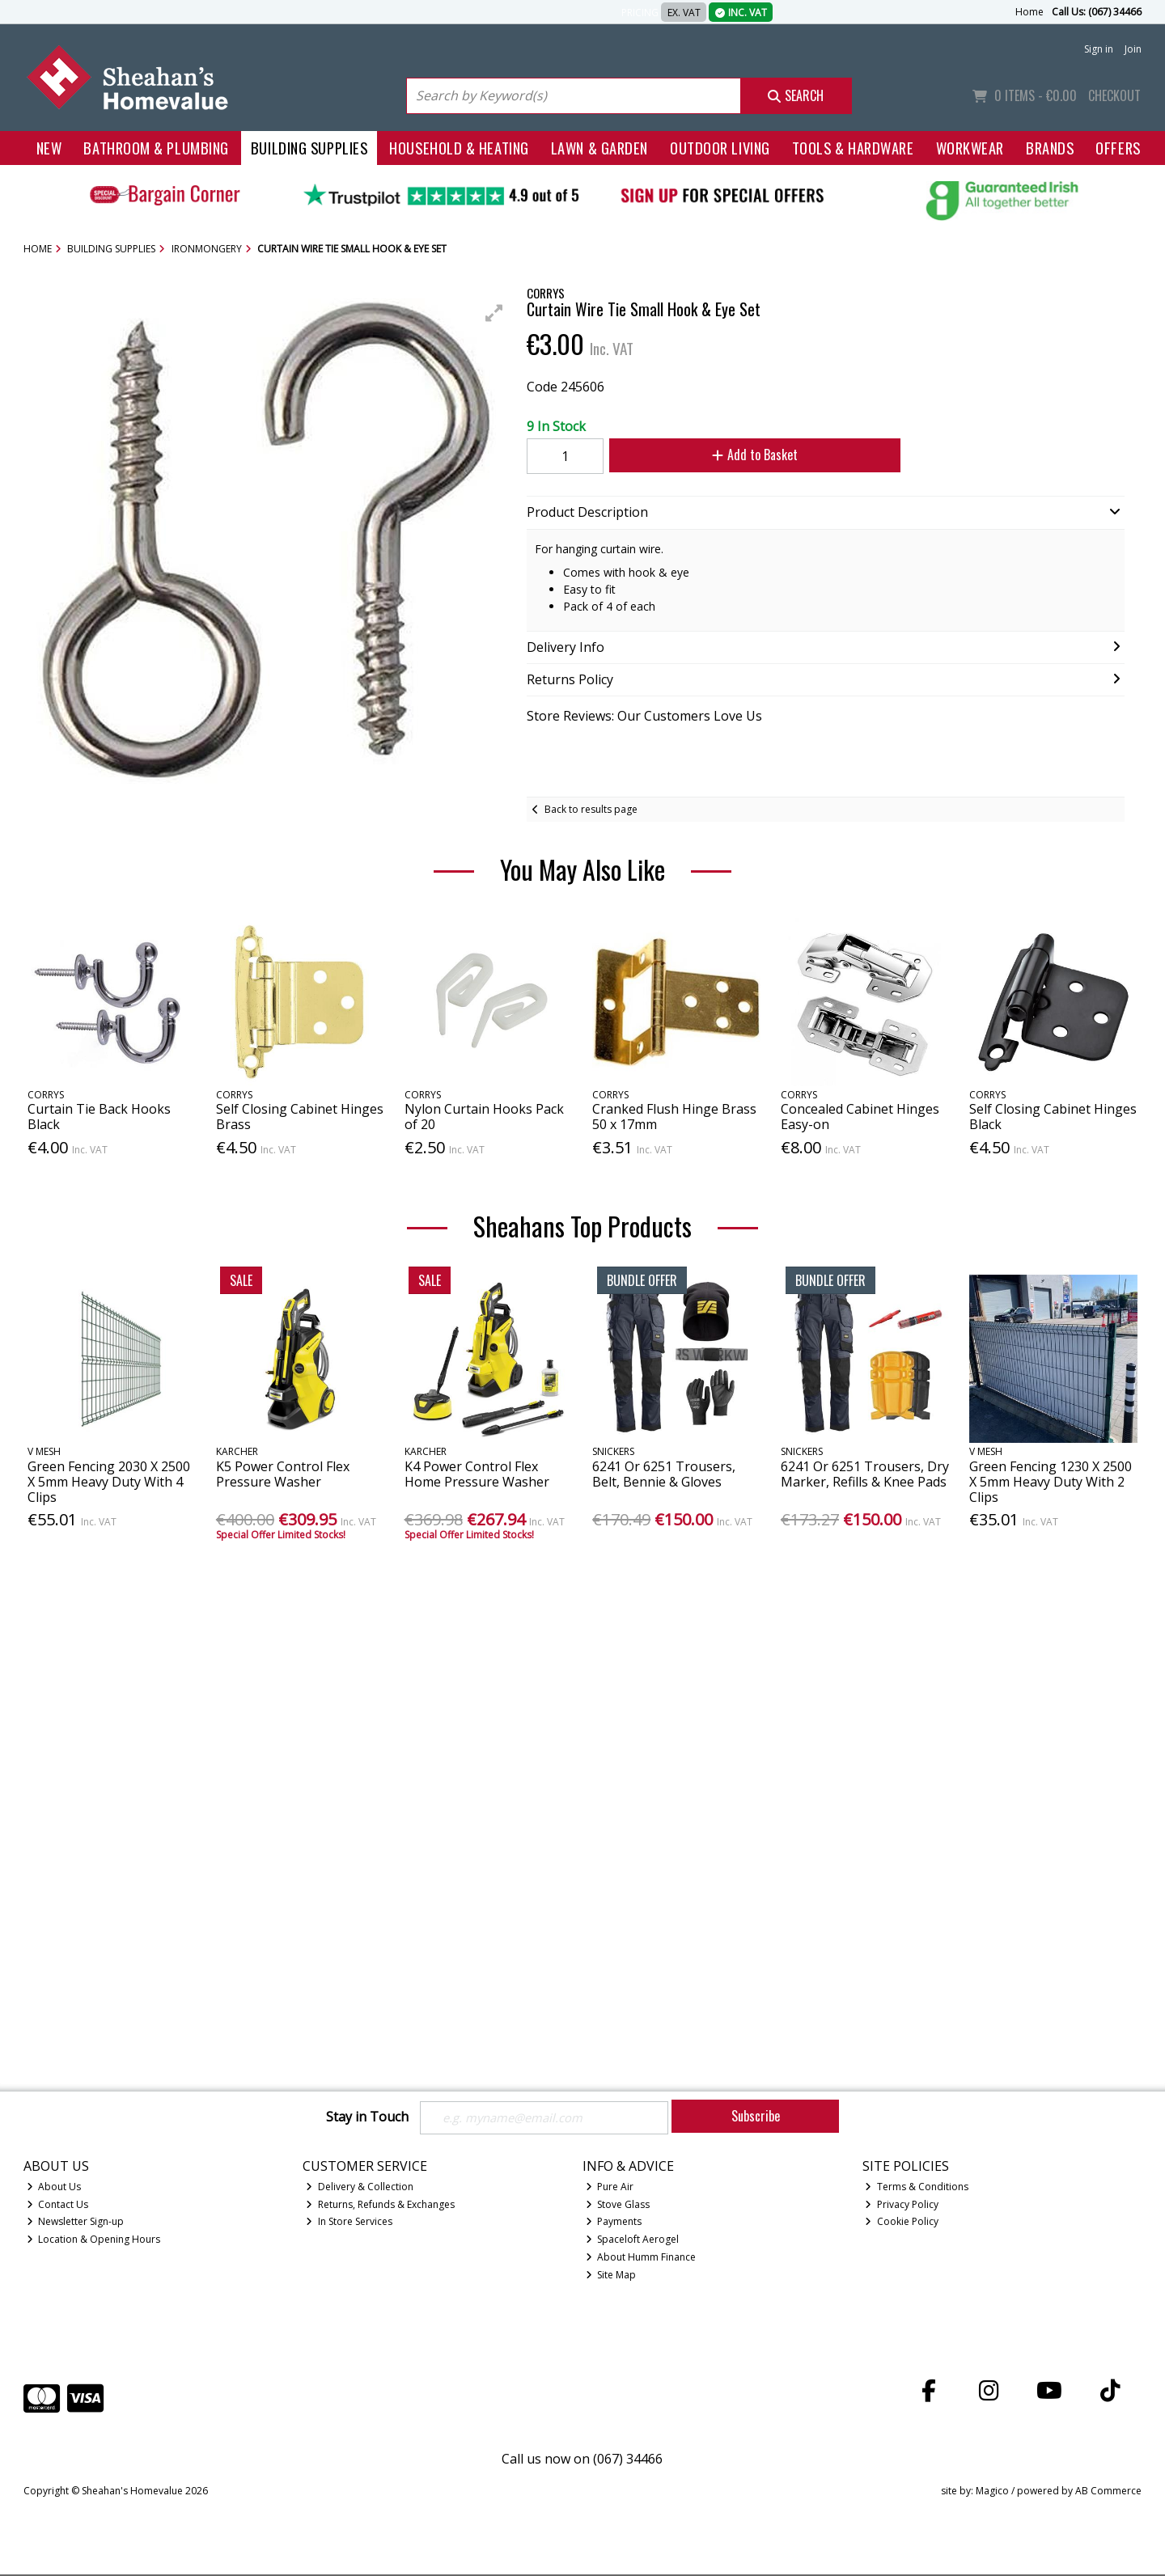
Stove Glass (618, 2205)
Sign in (1098, 49)
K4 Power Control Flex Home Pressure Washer (477, 1474)
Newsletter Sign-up (76, 2223)
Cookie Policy (901, 2223)
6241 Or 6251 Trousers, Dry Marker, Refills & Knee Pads (865, 1474)
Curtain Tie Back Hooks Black (99, 1116)
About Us (54, 2187)
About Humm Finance (641, 2258)
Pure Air (610, 2187)
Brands (1050, 148)
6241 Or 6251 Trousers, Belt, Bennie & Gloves (663, 1474)
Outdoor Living (720, 148)
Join (1133, 49)
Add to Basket (745, 454)
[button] (494, 313)
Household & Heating (459, 148)
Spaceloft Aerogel (633, 2241)
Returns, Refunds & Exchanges (380, 2205)
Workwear (970, 148)
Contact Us (58, 2205)
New (49, 148)
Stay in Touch (367, 2117)
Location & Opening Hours (94, 2241)
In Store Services (349, 2223)
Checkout (1114, 95)
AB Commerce (1108, 2492)
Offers (1117, 148)
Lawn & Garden (599, 148)
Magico (992, 2492)
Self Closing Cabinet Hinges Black (1053, 1116)
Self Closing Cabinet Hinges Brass (299, 1116)
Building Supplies (309, 148)
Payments (614, 2223)
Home (1029, 12)
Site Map (611, 2276)
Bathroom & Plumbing (156, 148)
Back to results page (591, 809)
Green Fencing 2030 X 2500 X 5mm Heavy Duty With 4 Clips (109, 1481)
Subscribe (755, 2116)
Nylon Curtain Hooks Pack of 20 (484, 1116)
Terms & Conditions (916, 2187)
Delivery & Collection (359, 2187)
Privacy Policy (901, 2205)
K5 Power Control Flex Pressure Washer (283, 1474)
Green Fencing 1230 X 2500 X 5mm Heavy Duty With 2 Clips (1050, 1481)
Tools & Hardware (853, 148)
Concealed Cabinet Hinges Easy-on (860, 1116)
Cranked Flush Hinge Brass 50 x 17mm (674, 1116)
